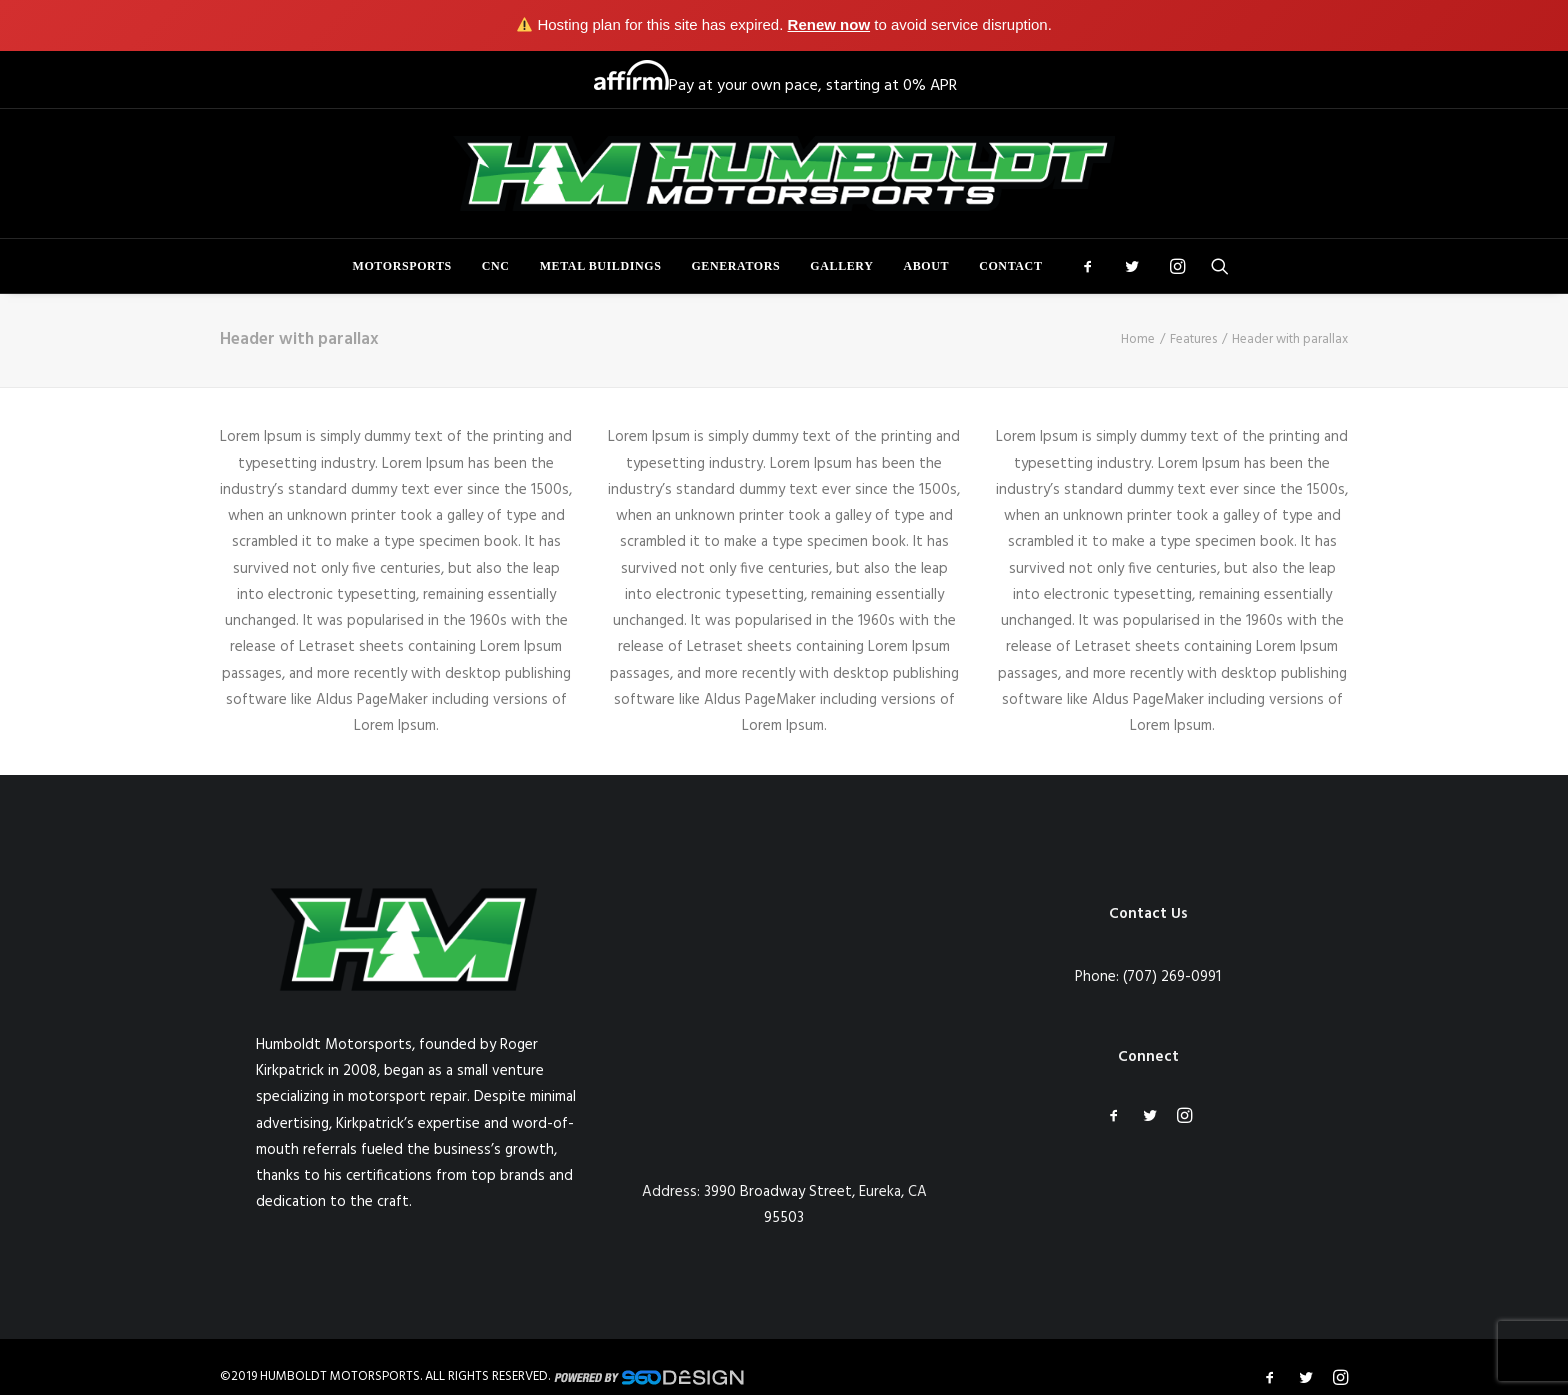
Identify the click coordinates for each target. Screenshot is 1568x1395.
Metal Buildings (601, 266)
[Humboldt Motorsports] (784, 173)
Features (1193, 339)
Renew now (829, 24)
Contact (1010, 266)
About (926, 266)
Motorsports (402, 266)
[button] (1094, 266)
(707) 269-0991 (1172, 977)
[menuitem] (402, 266)
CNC (496, 266)
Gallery (841, 266)
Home (1138, 339)
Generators (735, 266)
